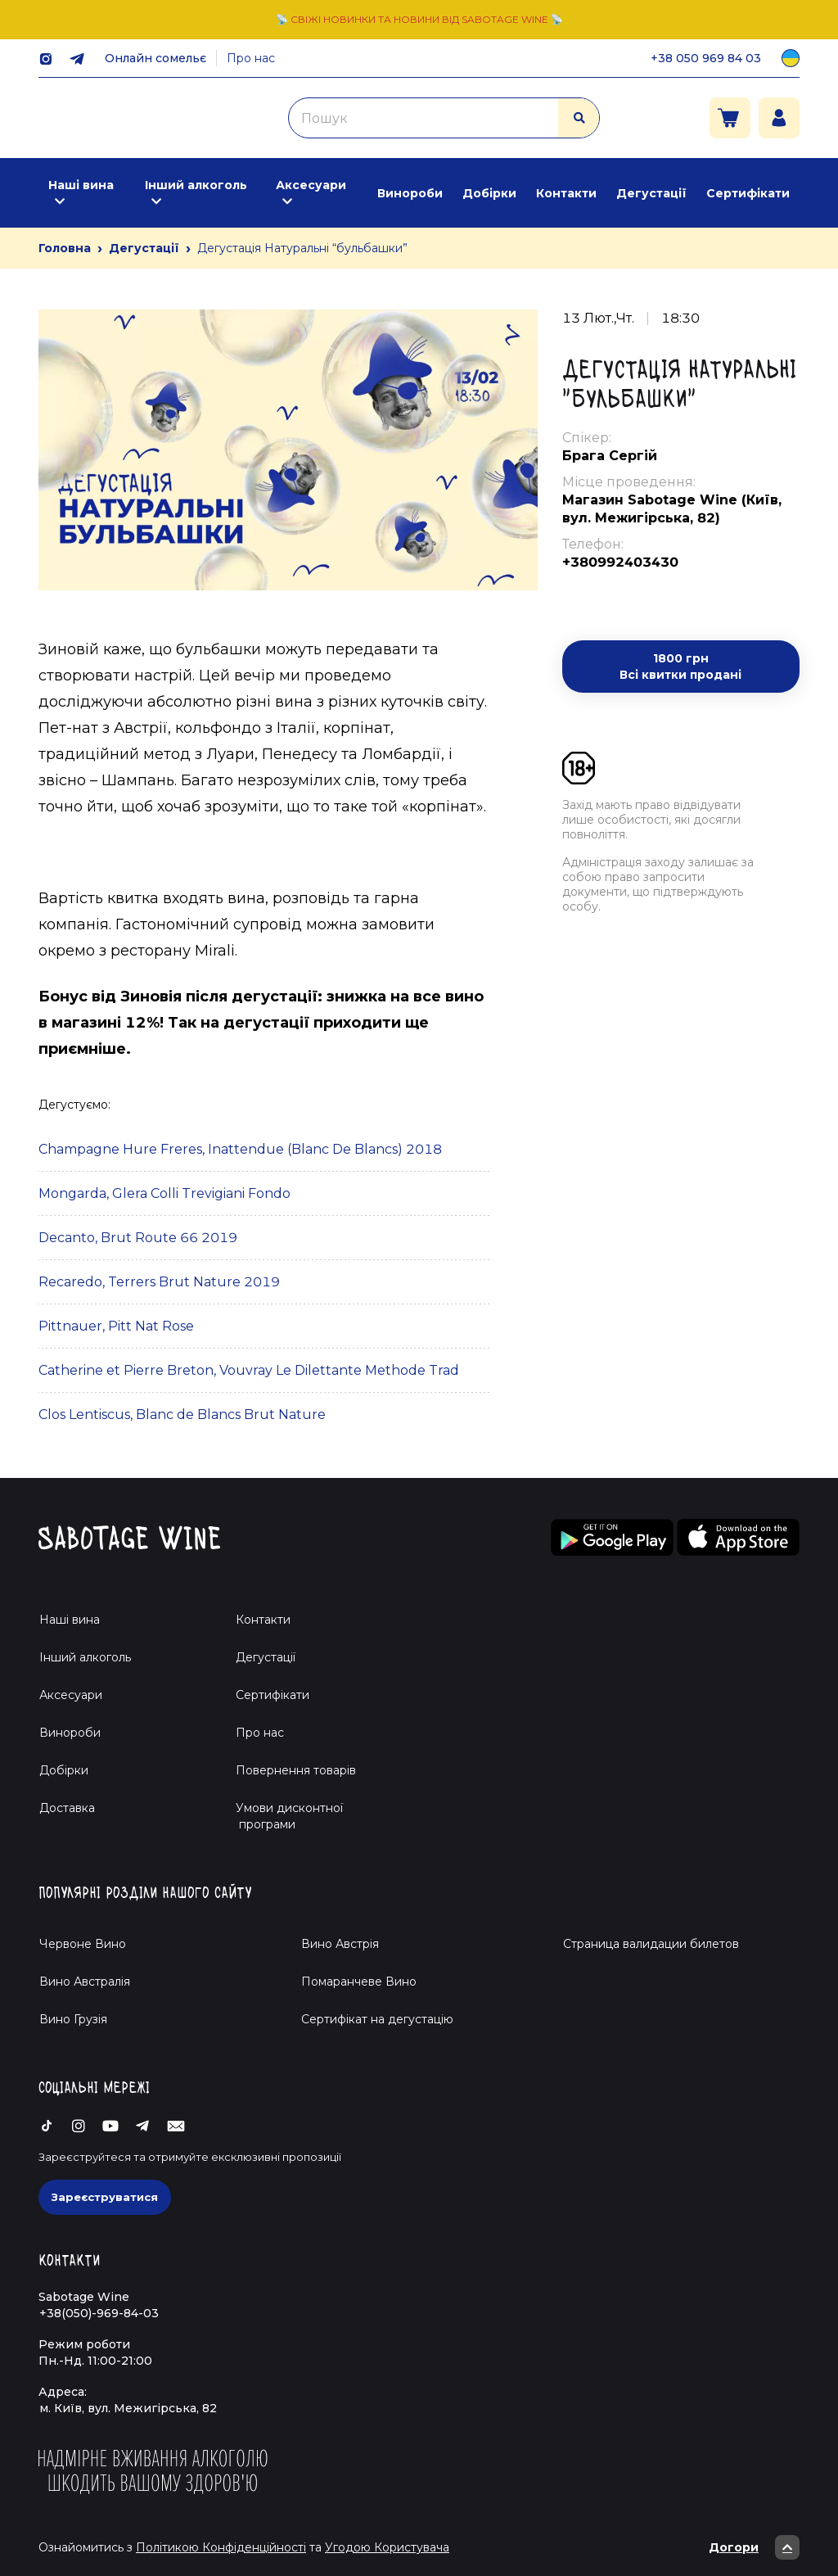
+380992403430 (620, 562)
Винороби (410, 193)
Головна (64, 248)
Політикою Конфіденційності (221, 2547)
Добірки (489, 193)
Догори (754, 2547)
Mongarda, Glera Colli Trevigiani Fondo (164, 1193)
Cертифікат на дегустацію (377, 2019)
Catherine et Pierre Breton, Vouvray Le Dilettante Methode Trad (248, 1370)
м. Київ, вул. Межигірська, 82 (128, 2408)
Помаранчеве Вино (359, 1981)
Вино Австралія (84, 1981)
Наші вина (81, 185)
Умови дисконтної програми (283, 1816)
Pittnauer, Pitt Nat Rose (116, 1326)
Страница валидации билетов (651, 1944)
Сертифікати (748, 193)
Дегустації (651, 193)
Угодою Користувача (387, 2547)
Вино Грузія (73, 2019)
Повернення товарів (296, 1770)
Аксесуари (311, 185)
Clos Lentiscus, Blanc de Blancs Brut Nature (182, 1414)
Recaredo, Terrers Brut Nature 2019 (159, 1282)
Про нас (251, 58)
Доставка (67, 1808)
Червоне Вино (82, 1944)
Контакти (566, 193)
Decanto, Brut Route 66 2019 (137, 1237)
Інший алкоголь (196, 185)
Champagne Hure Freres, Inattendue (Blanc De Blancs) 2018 (240, 1149)
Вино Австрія (340, 1944)
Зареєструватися (105, 2196)
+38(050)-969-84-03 (99, 2313)
